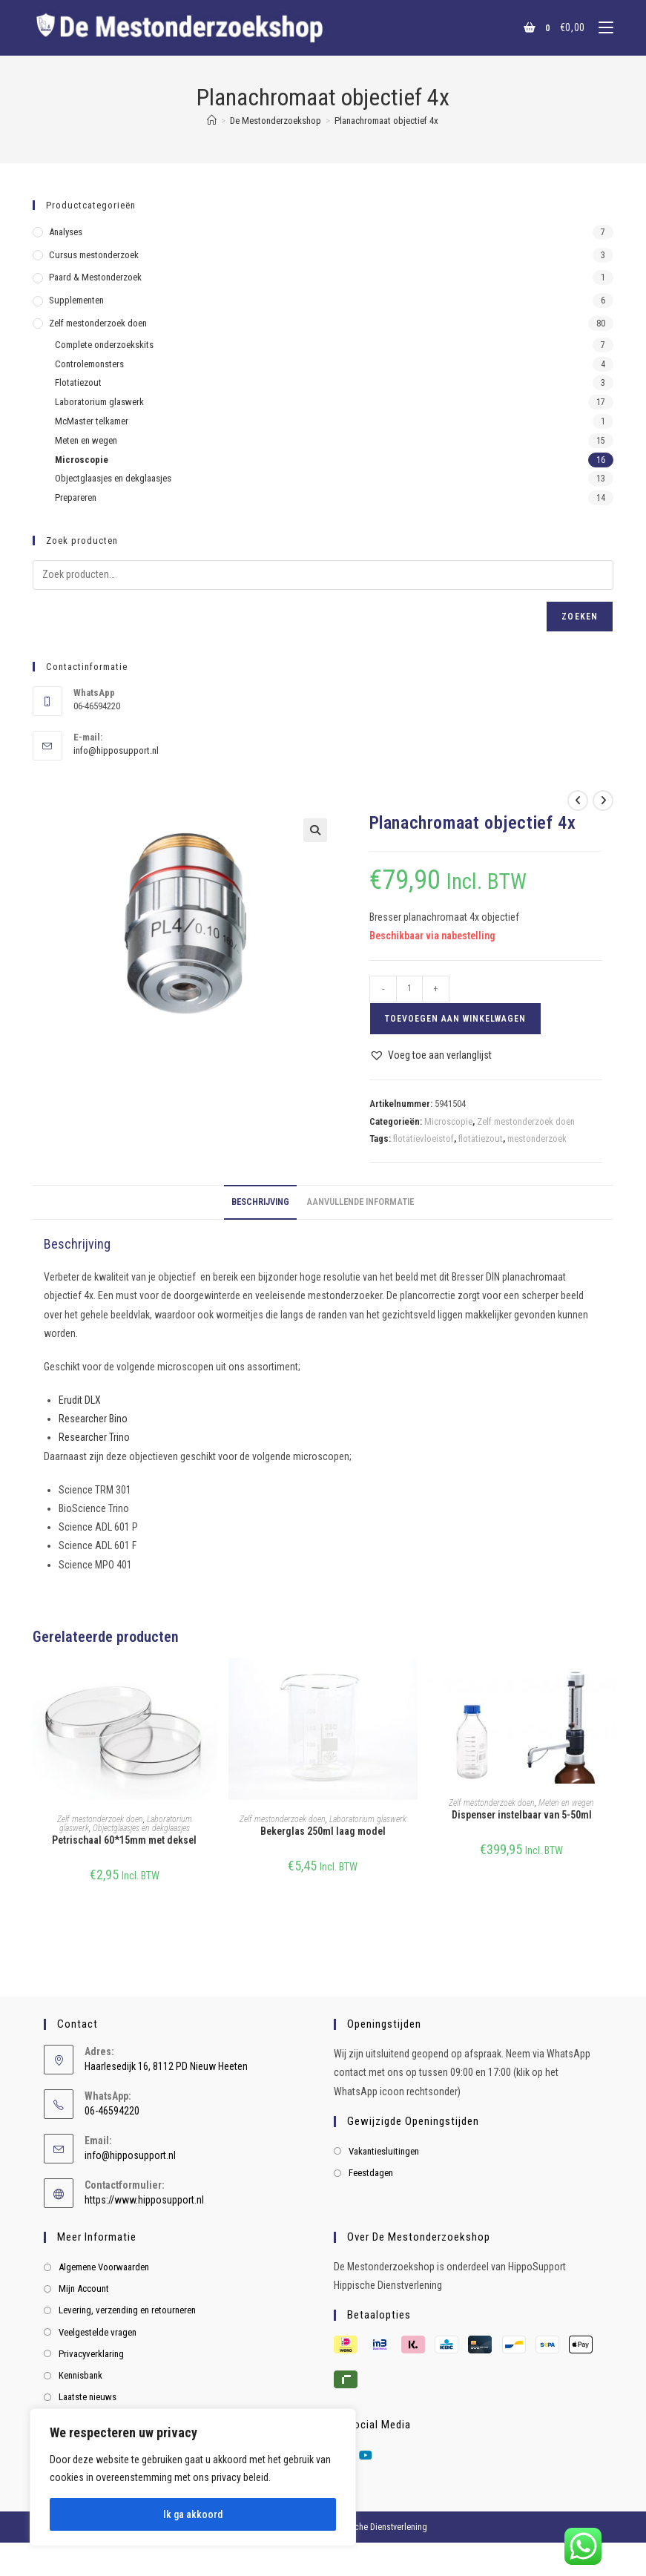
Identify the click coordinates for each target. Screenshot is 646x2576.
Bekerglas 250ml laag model (323, 1831)
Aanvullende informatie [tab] (360, 1201)
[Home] (212, 120)
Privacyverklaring (91, 2353)
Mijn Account (84, 2288)
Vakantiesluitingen (384, 2151)
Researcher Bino (93, 1419)
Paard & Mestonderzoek (95, 277)
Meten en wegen (566, 1803)
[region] (193, 2477)
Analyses (65, 231)
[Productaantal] (409, 989)
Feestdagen (371, 2172)
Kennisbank (80, 2375)
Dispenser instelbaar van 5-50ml (522, 1815)
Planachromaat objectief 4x (386, 120)
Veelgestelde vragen (97, 2332)
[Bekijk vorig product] (577, 800)
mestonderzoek (537, 1138)
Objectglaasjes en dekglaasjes (141, 1828)
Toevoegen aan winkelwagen (455, 1018)
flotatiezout (480, 1138)
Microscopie (448, 1121)
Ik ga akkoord (193, 2514)
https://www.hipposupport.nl (144, 2200)
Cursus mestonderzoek (94, 254)
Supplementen (76, 300)
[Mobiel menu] (600, 27)
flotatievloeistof (423, 1138)
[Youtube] (365, 2456)
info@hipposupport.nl (116, 750)
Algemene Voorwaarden (104, 2267)
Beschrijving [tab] (260, 1201)
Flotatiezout (78, 382)
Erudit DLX (80, 1400)
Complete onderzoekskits (104, 344)
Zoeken (579, 616)
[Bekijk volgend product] (603, 800)
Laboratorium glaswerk (367, 1819)
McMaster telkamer (91, 421)
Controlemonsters (89, 363)
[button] (315, 830)
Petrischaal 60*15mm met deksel (124, 1840)
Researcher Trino (94, 1437)
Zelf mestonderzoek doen (526, 1121)
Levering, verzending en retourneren (127, 2310)
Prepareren (75, 497)
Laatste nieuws (87, 2396)
